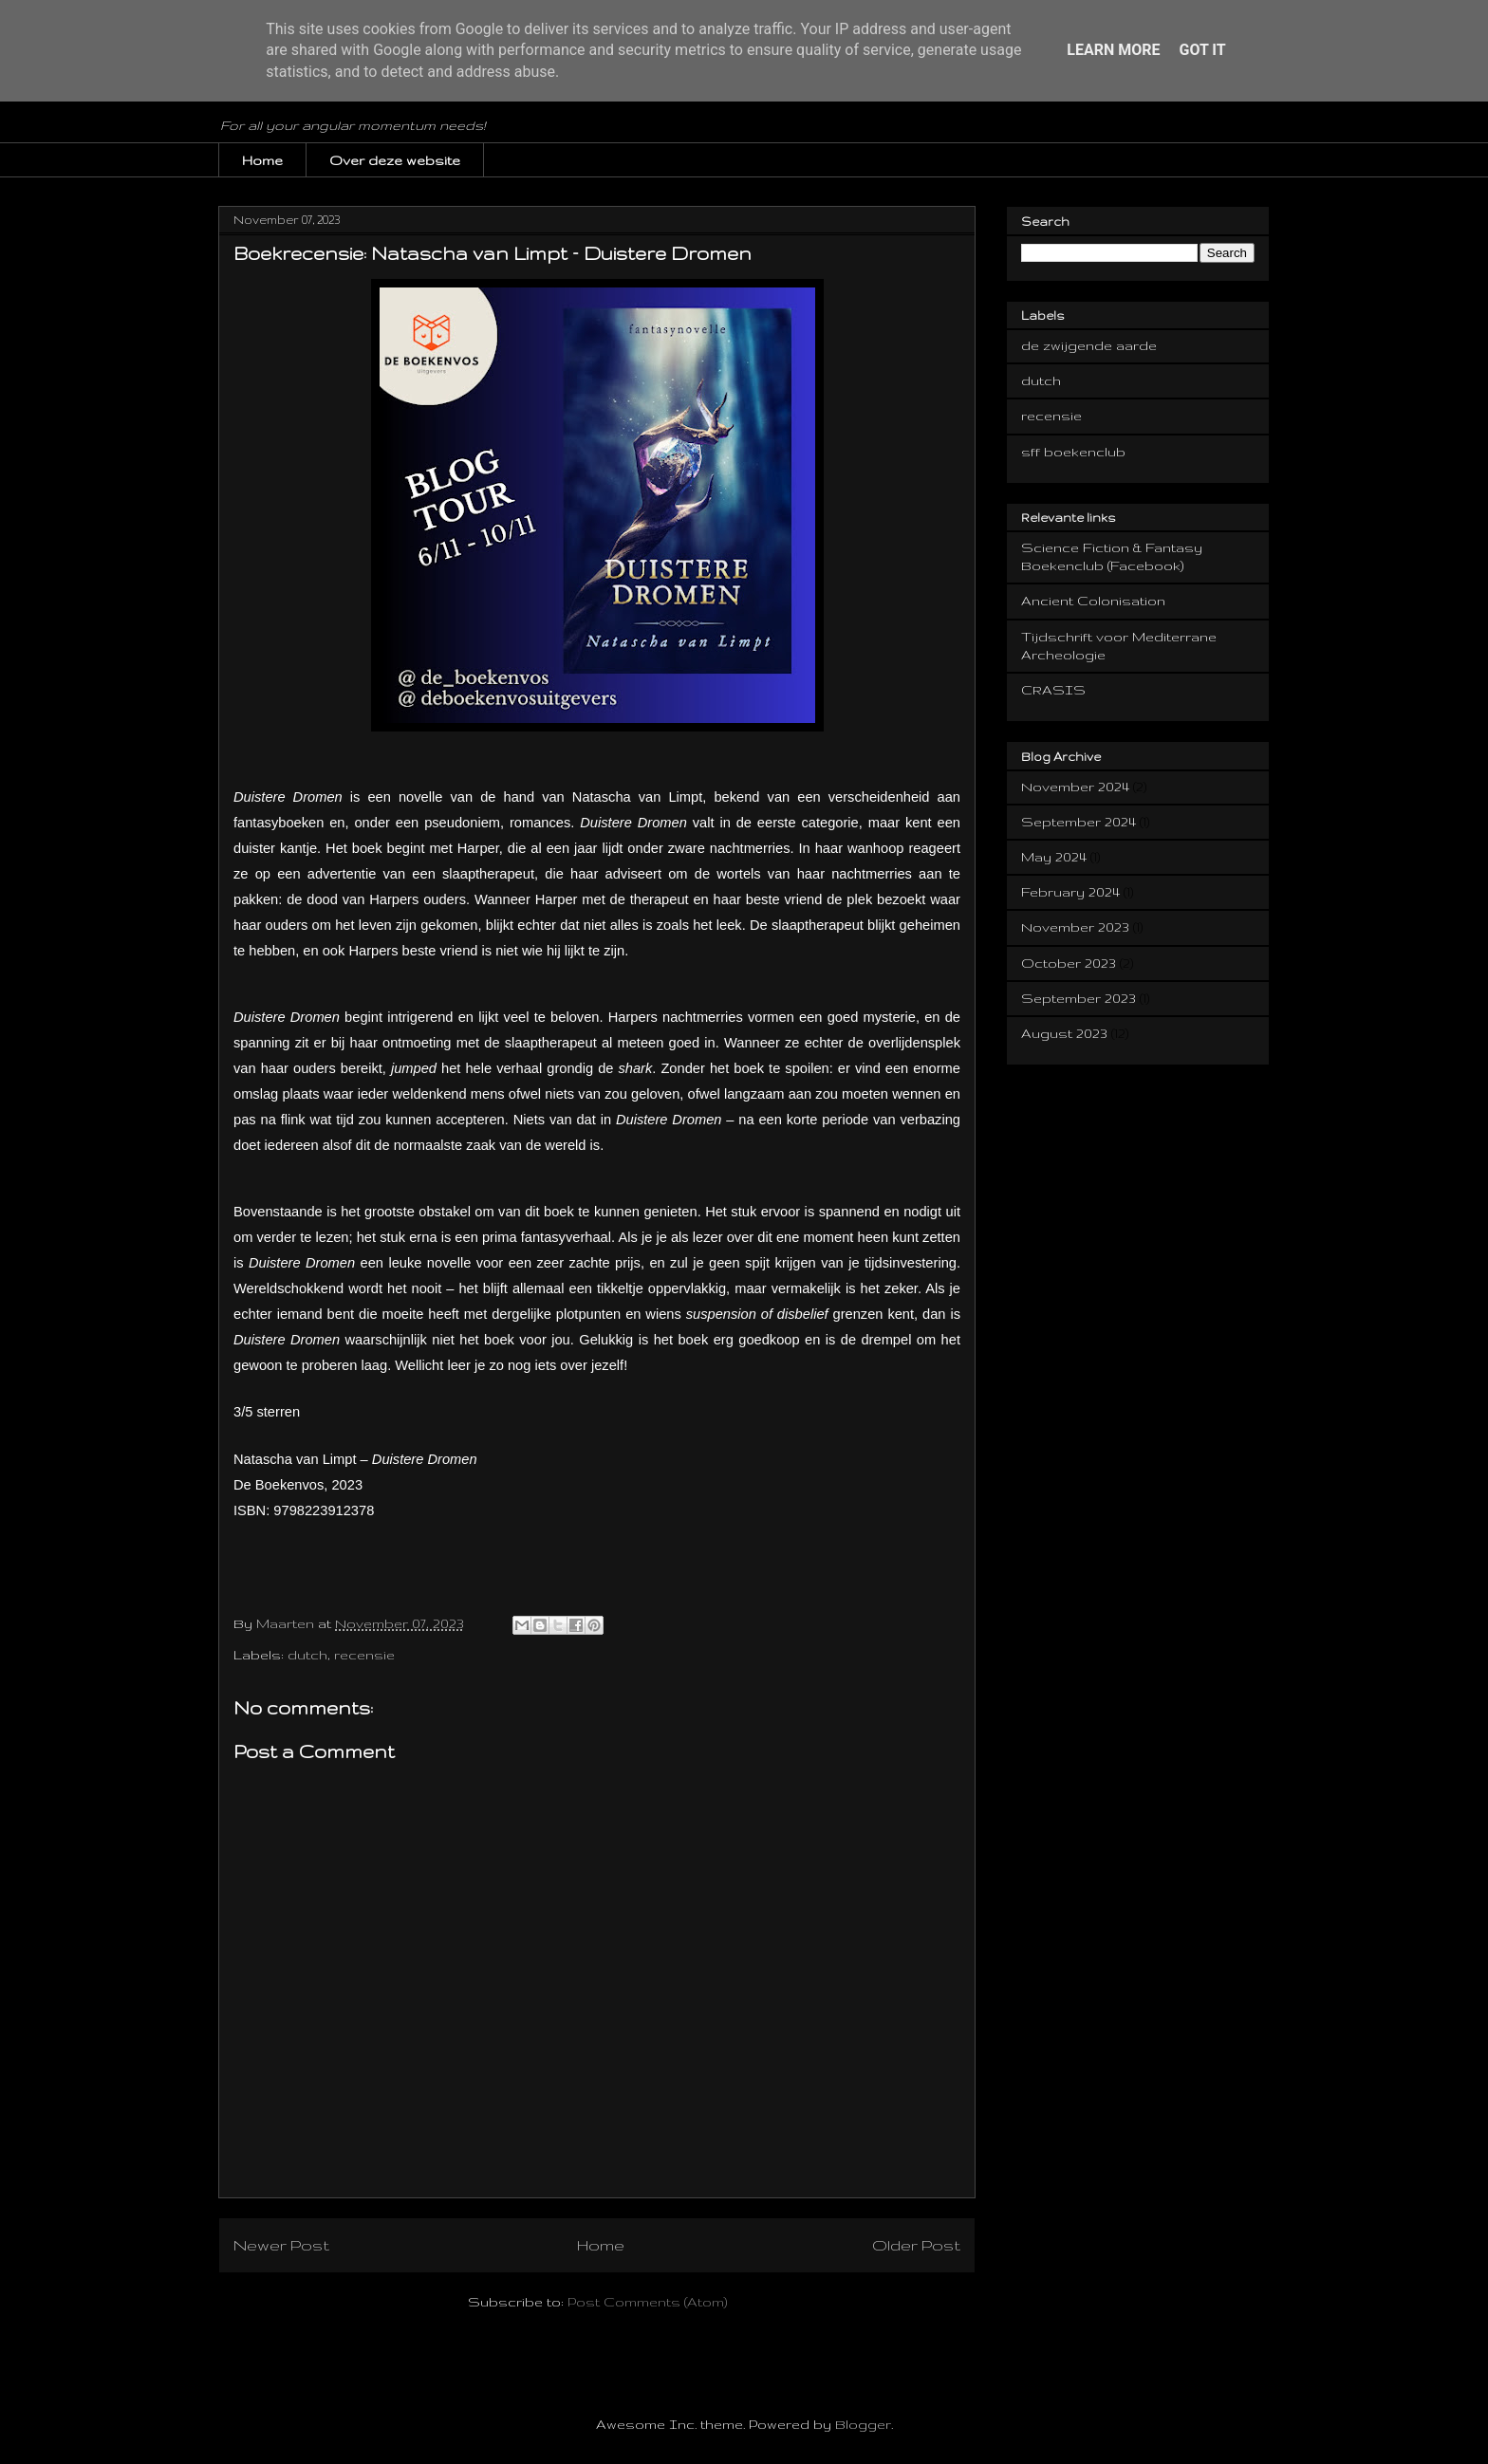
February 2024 (1070, 891)
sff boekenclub (1073, 451)
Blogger (863, 2424)
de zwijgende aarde (1089, 345)
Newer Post (281, 2244)
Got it (1202, 50)
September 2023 (1078, 998)
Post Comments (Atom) (647, 2301)
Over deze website (394, 160)
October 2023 (1068, 963)
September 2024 (1078, 821)
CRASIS (1053, 689)
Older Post (916, 2244)
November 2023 (1075, 927)
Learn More (1113, 50)
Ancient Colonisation (1093, 600)
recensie (364, 1654)
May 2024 (1054, 856)
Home (262, 160)
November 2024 (1075, 786)
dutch (307, 1654)
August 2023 (1064, 1033)
